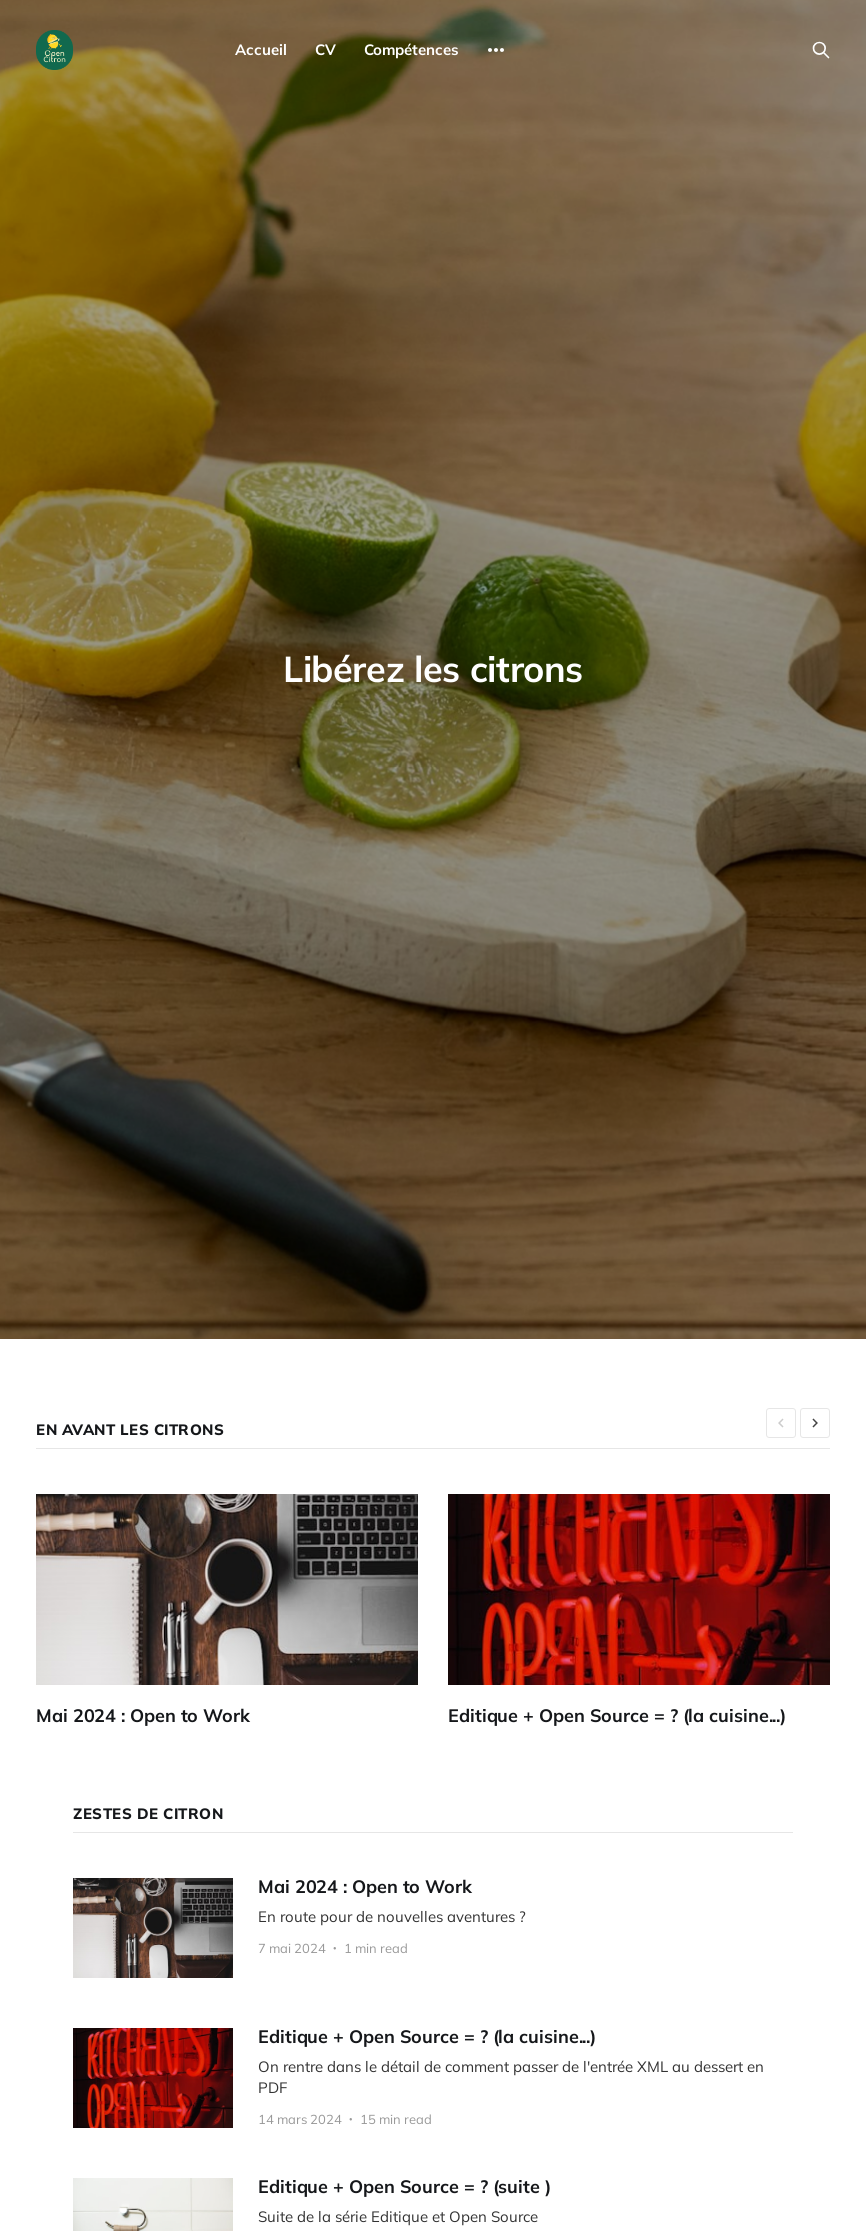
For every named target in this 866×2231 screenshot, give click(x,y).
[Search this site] (821, 50)
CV (325, 49)
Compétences (411, 49)
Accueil (261, 49)
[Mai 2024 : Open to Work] (242, 1611)
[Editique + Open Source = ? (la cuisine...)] (654, 1611)
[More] (496, 50)
